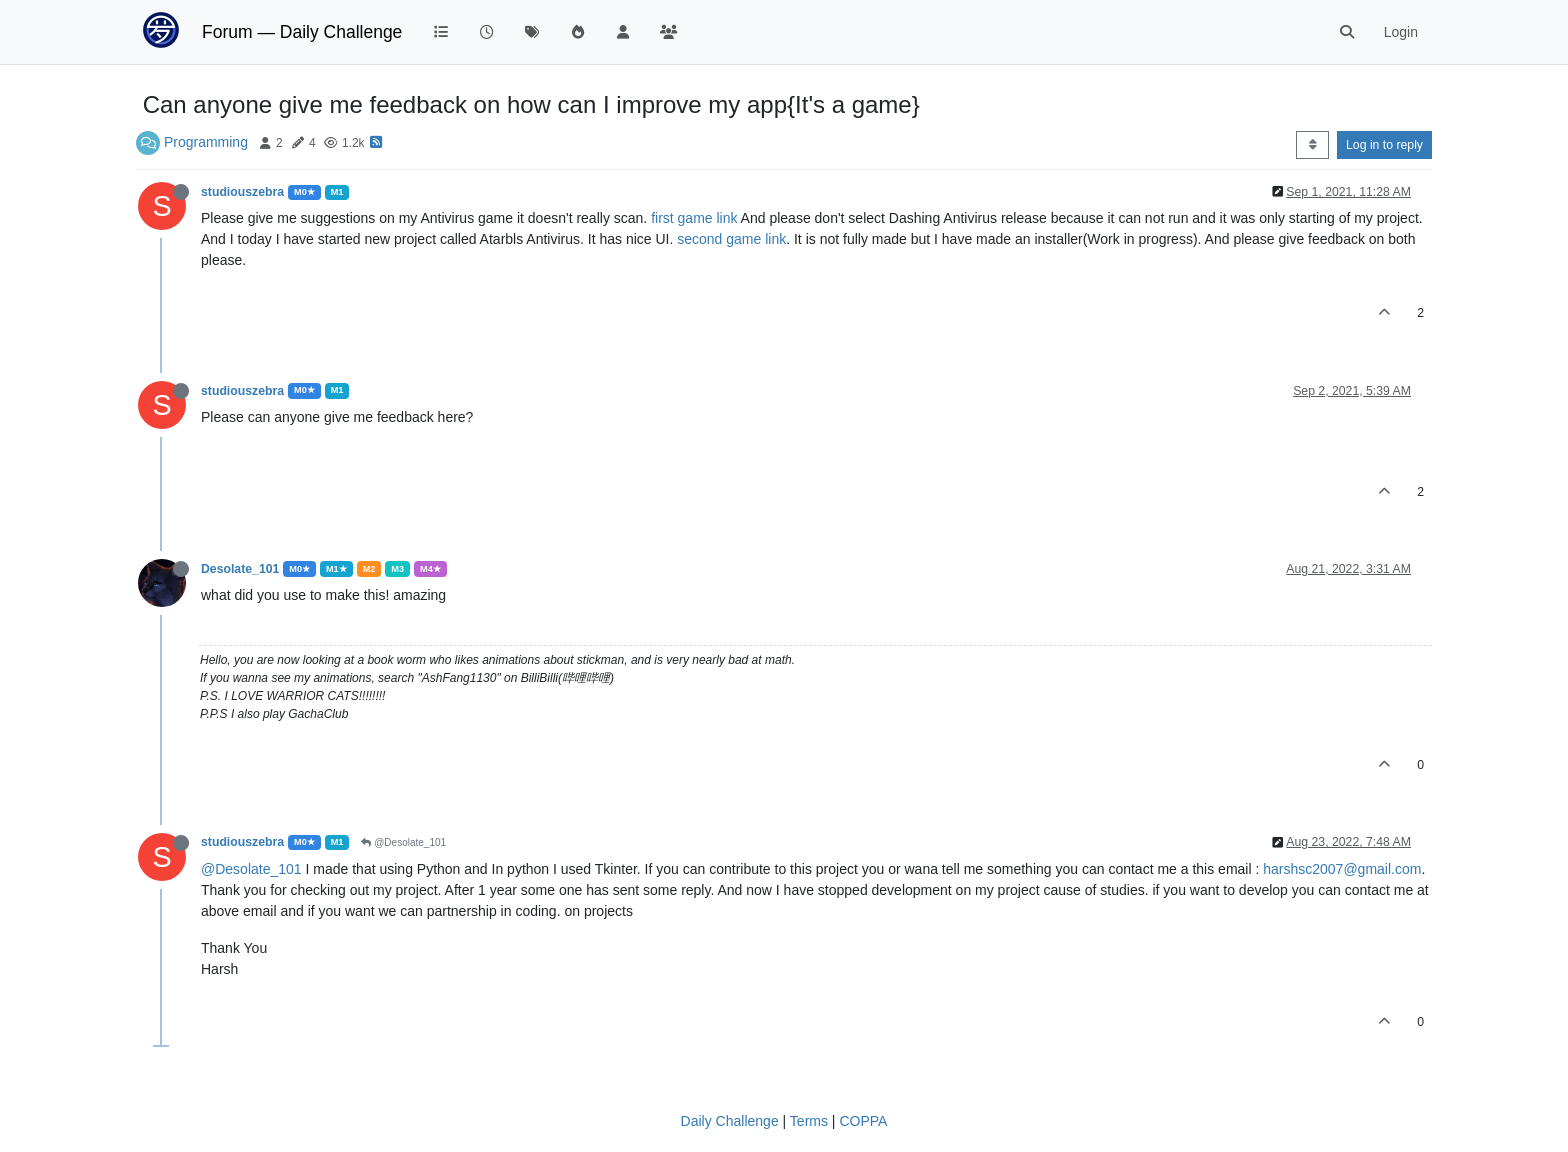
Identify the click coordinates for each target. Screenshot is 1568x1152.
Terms (809, 1121)
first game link (695, 218)
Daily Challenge (730, 1121)
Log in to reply (1384, 145)
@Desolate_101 (403, 842)
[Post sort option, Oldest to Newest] (1312, 145)
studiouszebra (242, 192)
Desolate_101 (240, 569)
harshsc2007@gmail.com (1342, 869)
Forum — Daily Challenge (302, 32)
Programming (206, 142)
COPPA (863, 1121)
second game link (731, 239)
